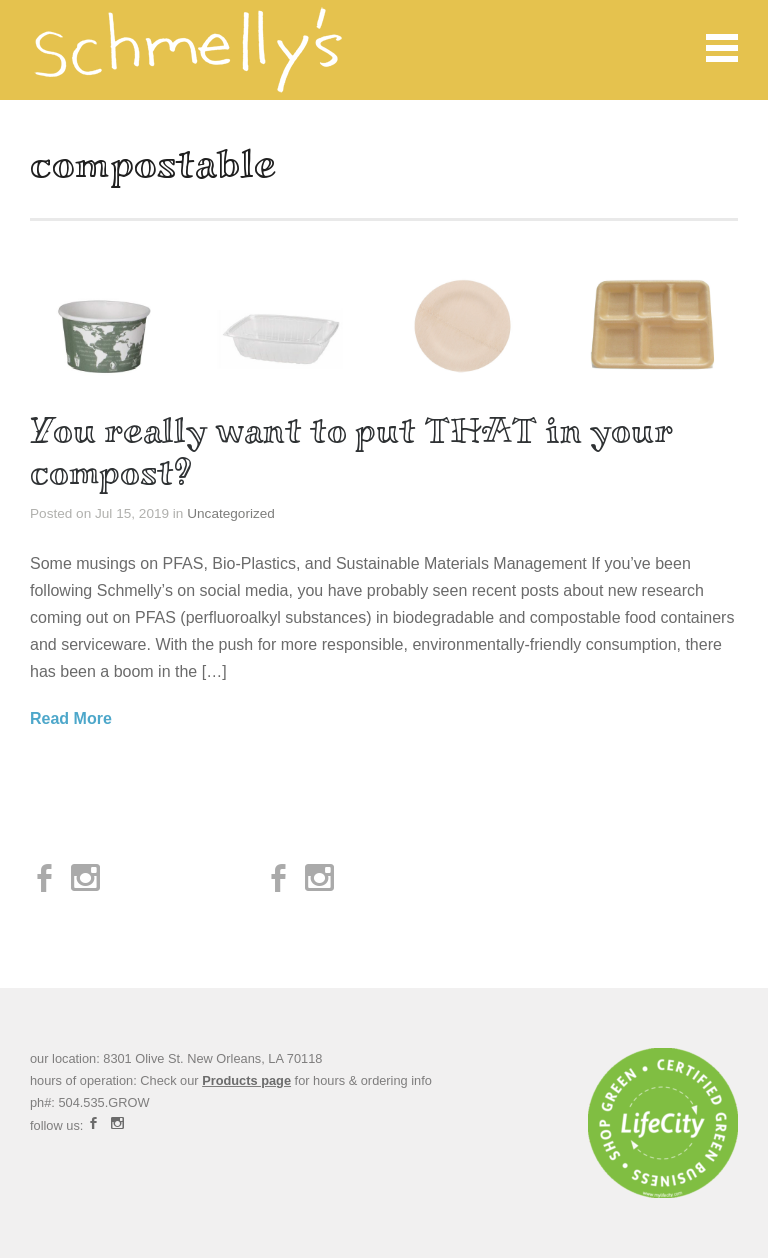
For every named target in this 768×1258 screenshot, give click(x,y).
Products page (246, 1080)
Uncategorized (231, 513)
